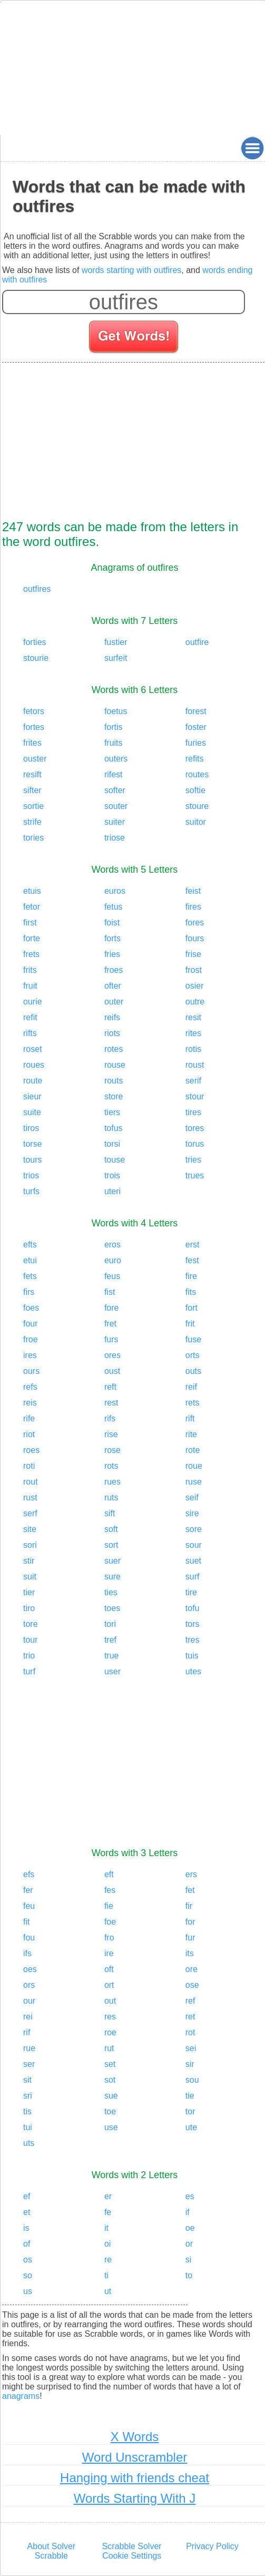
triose (114, 837)
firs (28, 1291)
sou (192, 2079)
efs (28, 1874)
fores (194, 922)
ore (191, 1969)
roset (32, 1049)
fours (194, 938)
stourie (35, 657)
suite (32, 1112)
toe (110, 2111)
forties (34, 642)
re (108, 2259)
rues (112, 1481)
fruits (113, 742)
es (189, 2196)
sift (109, 1513)
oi (107, 2243)
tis (27, 2111)
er (108, 2196)
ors (29, 1984)
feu (29, 1905)
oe (190, 2227)
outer (113, 1001)
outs (193, 1371)
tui (27, 2127)
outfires (37, 588)
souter (115, 806)
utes (193, 1671)
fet (190, 1890)
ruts (111, 1497)
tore (30, 1623)
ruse (193, 1481)
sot (109, 2079)
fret (110, 1323)
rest (111, 1402)
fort (191, 1307)
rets (192, 1402)
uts (28, 2143)
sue (111, 2095)
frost (193, 969)
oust (112, 1371)
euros (114, 890)
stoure (197, 806)
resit (193, 1017)
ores (112, 1355)
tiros (31, 1128)
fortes (33, 727)
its (189, 1953)
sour (193, 1544)
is (26, 2227)
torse (32, 1143)
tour (30, 1639)
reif (191, 1386)
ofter (112, 985)
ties (110, 1592)
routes (197, 774)
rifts (30, 1033)
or (189, 2243)
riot (29, 1434)
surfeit (115, 657)
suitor (195, 821)
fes (109, 1890)
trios (31, 1175)
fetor (31, 906)
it (106, 2227)
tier (29, 1592)
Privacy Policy (212, 2546)
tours (32, 1159)
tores (194, 1128)
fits (190, 1291)
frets (31, 954)
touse (114, 1159)
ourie (32, 1001)
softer (114, 790)
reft (110, 1386)
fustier (115, 642)
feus (112, 1276)
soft (111, 1529)
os (27, 2259)
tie (189, 2095)
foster (196, 727)
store (113, 1096)
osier (194, 985)
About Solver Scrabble (51, 2551)
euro (112, 1260)
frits (30, 969)
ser (29, 2064)
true (111, 1655)
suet (193, 1560)
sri (27, 2095)
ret (190, 2016)
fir (188, 1905)
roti (29, 1465)
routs (113, 1080)
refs (30, 1386)
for (190, 1921)
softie (195, 790)
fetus (113, 906)
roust (194, 1064)
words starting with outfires (131, 270)
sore (193, 1529)
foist (112, 922)
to (188, 2275)
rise (111, 1434)
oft (109, 1969)
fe (107, 2212)
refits (194, 758)
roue (193, 1465)
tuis (192, 1655)
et (26, 2212)
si (188, 2259)
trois (112, 1175)
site (29, 1529)
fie (108, 1905)
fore (111, 1307)
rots (111, 1465)
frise (193, 954)
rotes (113, 1049)
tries (193, 1159)
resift (32, 774)
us (27, 2291)
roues (33, 1064)
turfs (31, 1191)
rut (109, 2048)
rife (29, 1418)
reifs (112, 1017)
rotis (193, 1049)
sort (111, 1544)
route (32, 1080)
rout (30, 1481)
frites (32, 742)
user (112, 1671)
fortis (113, 727)
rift (190, 1418)
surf (192, 1576)
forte (31, 938)
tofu (192, 1608)
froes (113, 969)
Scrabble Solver (132, 2546)
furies (195, 742)
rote (192, 1450)
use (111, 2127)
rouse (114, 1064)
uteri (112, 1191)
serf (30, 1513)
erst (192, 1244)
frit (190, 1323)
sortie (33, 806)
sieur (32, 1096)
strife (32, 821)
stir (28, 1560)
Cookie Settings (131, 2555)
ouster (34, 758)
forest (196, 711)
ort (109, 1984)
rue (29, 2048)
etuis (32, 890)
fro (109, 1937)
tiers (112, 1112)
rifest (113, 774)
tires (193, 1112)
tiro (29, 1608)
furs (111, 1339)
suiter (114, 821)
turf (29, 1671)
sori (30, 1544)
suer (112, 1560)
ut (107, 2291)
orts (192, 1355)
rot (190, 2032)
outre (194, 1001)
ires (30, 1355)
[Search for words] (135, 338)
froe (30, 1339)
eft (109, 1874)
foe (110, 1921)
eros (112, 1244)
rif (26, 2032)
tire (191, 1592)
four (30, 1323)
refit (30, 1017)
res (110, 2016)
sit (27, 2079)
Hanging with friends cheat (134, 2478)
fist (109, 1291)
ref (190, 2000)
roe (110, 2032)
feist (193, 890)
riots (112, 1033)
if (187, 2212)
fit (26, 1921)
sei (190, 2048)
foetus (115, 711)
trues (194, 1175)
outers (115, 758)
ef (26, 2196)
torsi (112, 1143)
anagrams (21, 2396)
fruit (30, 985)
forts (112, 938)
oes (30, 1969)
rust (30, 1497)
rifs (109, 1418)
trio (29, 1655)
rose (112, 1450)
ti (106, 2275)
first (30, 922)
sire (192, 1513)
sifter (32, 790)
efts (30, 1244)
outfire (197, 642)
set (109, 2064)
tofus (113, 1128)
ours (31, 1371)
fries (112, 954)
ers (191, 1874)
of (26, 2243)
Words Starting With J (135, 2498)
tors (192, 1623)
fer (28, 1890)
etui (30, 1260)
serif (193, 1080)
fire (191, 1276)
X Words (135, 2436)
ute (191, 2127)
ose (192, 1984)
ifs (27, 1953)
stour (194, 1096)
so (27, 2275)
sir (189, 2064)
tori (110, 1623)
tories (33, 837)
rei (28, 2016)
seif (192, 1497)
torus (194, 1143)
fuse (193, 1339)
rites (193, 1033)
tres (192, 1639)
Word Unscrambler (135, 2457)
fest (192, 1260)
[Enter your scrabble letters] (123, 302)
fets (30, 1276)
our (29, 2000)
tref (110, 1639)
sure (112, 1576)
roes (31, 1450)
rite (191, 1434)
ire (109, 1953)
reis (30, 1402)
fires (193, 906)
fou (29, 1937)
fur (190, 1937)
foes (31, 1307)
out (110, 2000)
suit (29, 1576)
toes (112, 1608)
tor (190, 2111)
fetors (33, 711)
